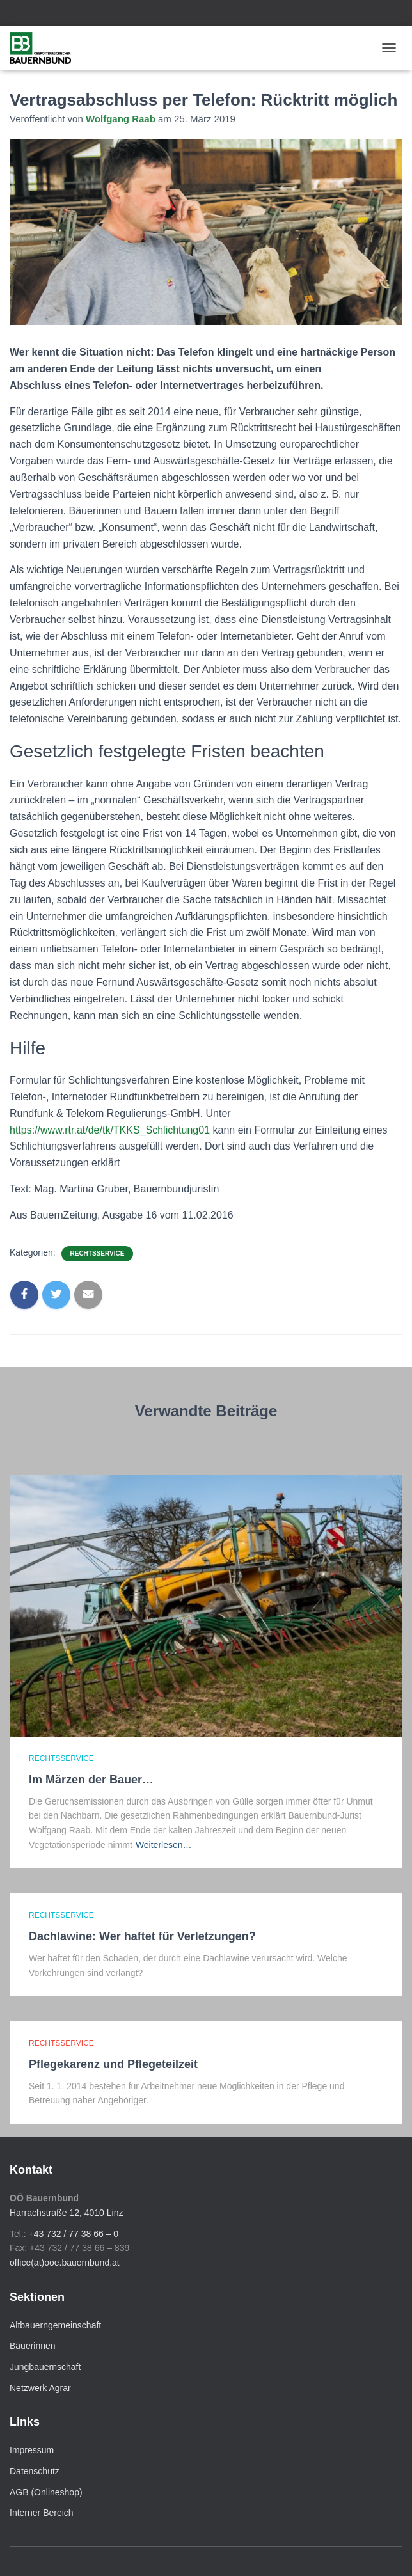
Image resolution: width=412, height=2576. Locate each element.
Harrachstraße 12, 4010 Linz (66, 2213)
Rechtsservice (97, 1253)
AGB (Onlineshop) (46, 2492)
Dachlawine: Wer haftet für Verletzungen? (142, 1936)
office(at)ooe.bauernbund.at (65, 2262)
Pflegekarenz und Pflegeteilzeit (113, 2064)
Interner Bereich (42, 2513)
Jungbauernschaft (45, 2367)
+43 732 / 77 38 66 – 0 (74, 2234)
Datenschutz (34, 2471)
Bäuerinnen (33, 2346)
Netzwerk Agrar (40, 2388)
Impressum (32, 2450)
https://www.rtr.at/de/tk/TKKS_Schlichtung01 (110, 1130)
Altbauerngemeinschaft (55, 2325)
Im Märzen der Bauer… (91, 1779)
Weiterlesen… (164, 1845)
